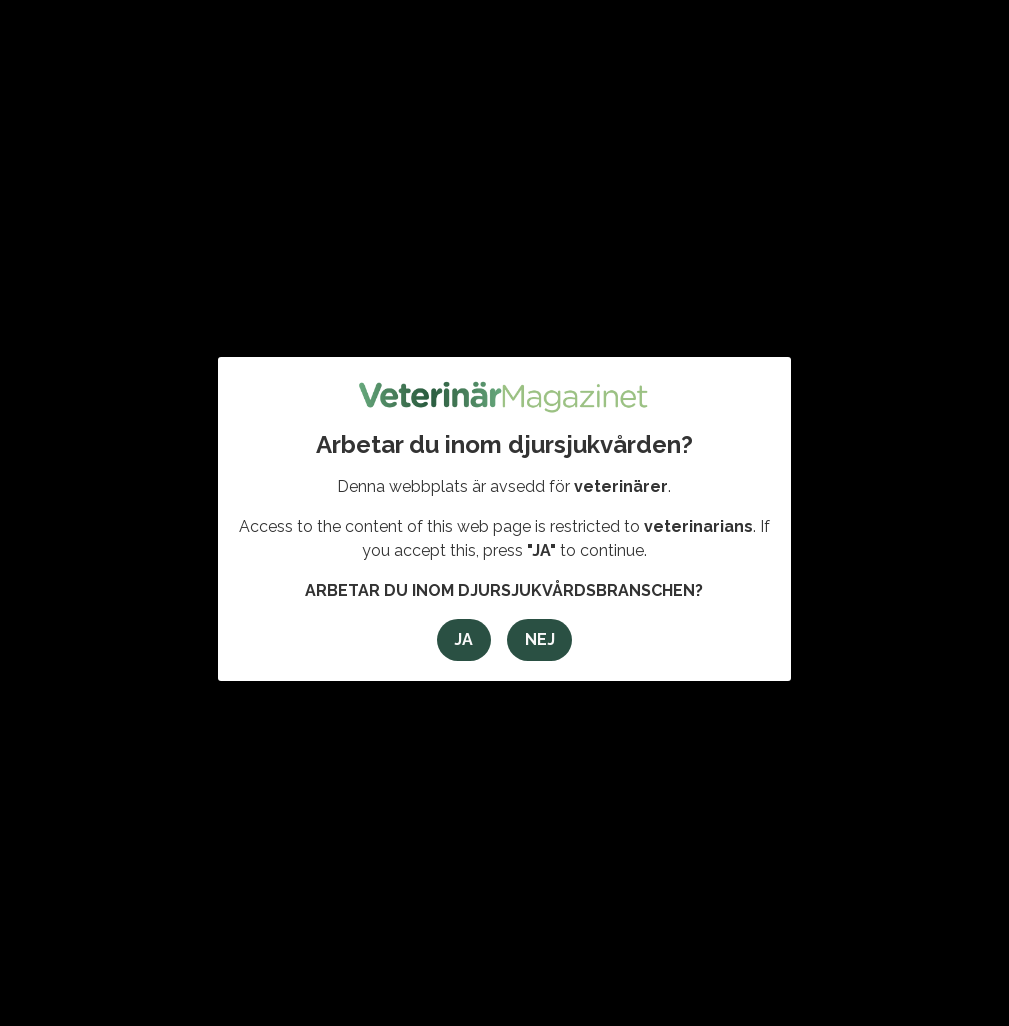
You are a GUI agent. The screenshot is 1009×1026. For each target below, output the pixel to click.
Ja (463, 639)
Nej (540, 639)
